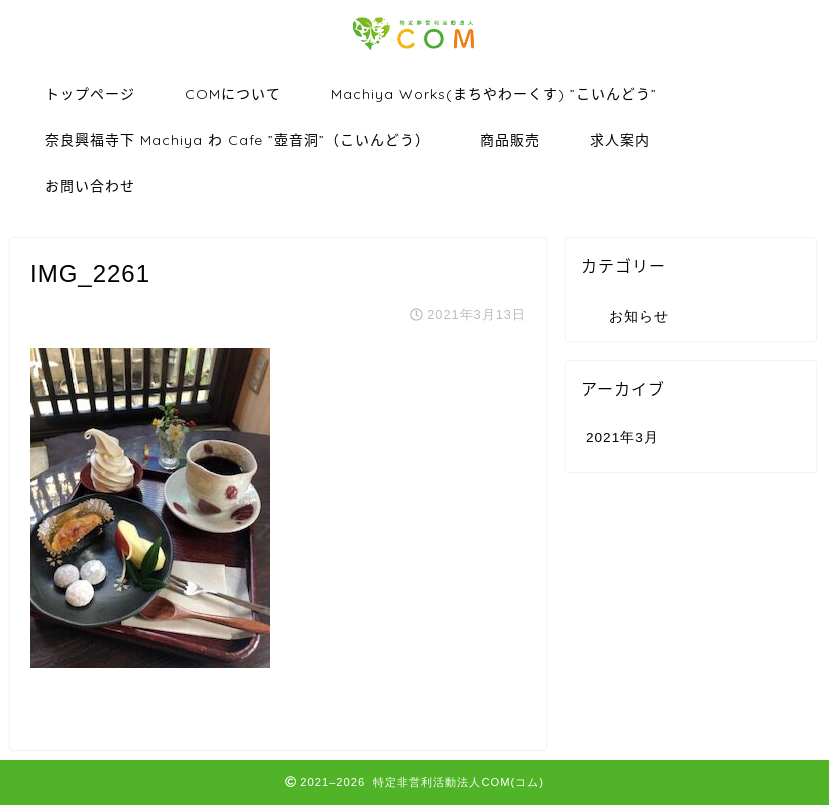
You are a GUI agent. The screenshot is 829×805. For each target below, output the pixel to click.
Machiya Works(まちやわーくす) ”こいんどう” (494, 94)
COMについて (233, 94)
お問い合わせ (90, 186)
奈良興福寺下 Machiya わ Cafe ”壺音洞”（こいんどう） (237, 140)
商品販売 (510, 140)
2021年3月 (622, 437)
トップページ (90, 94)
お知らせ (639, 316)
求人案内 (620, 140)
